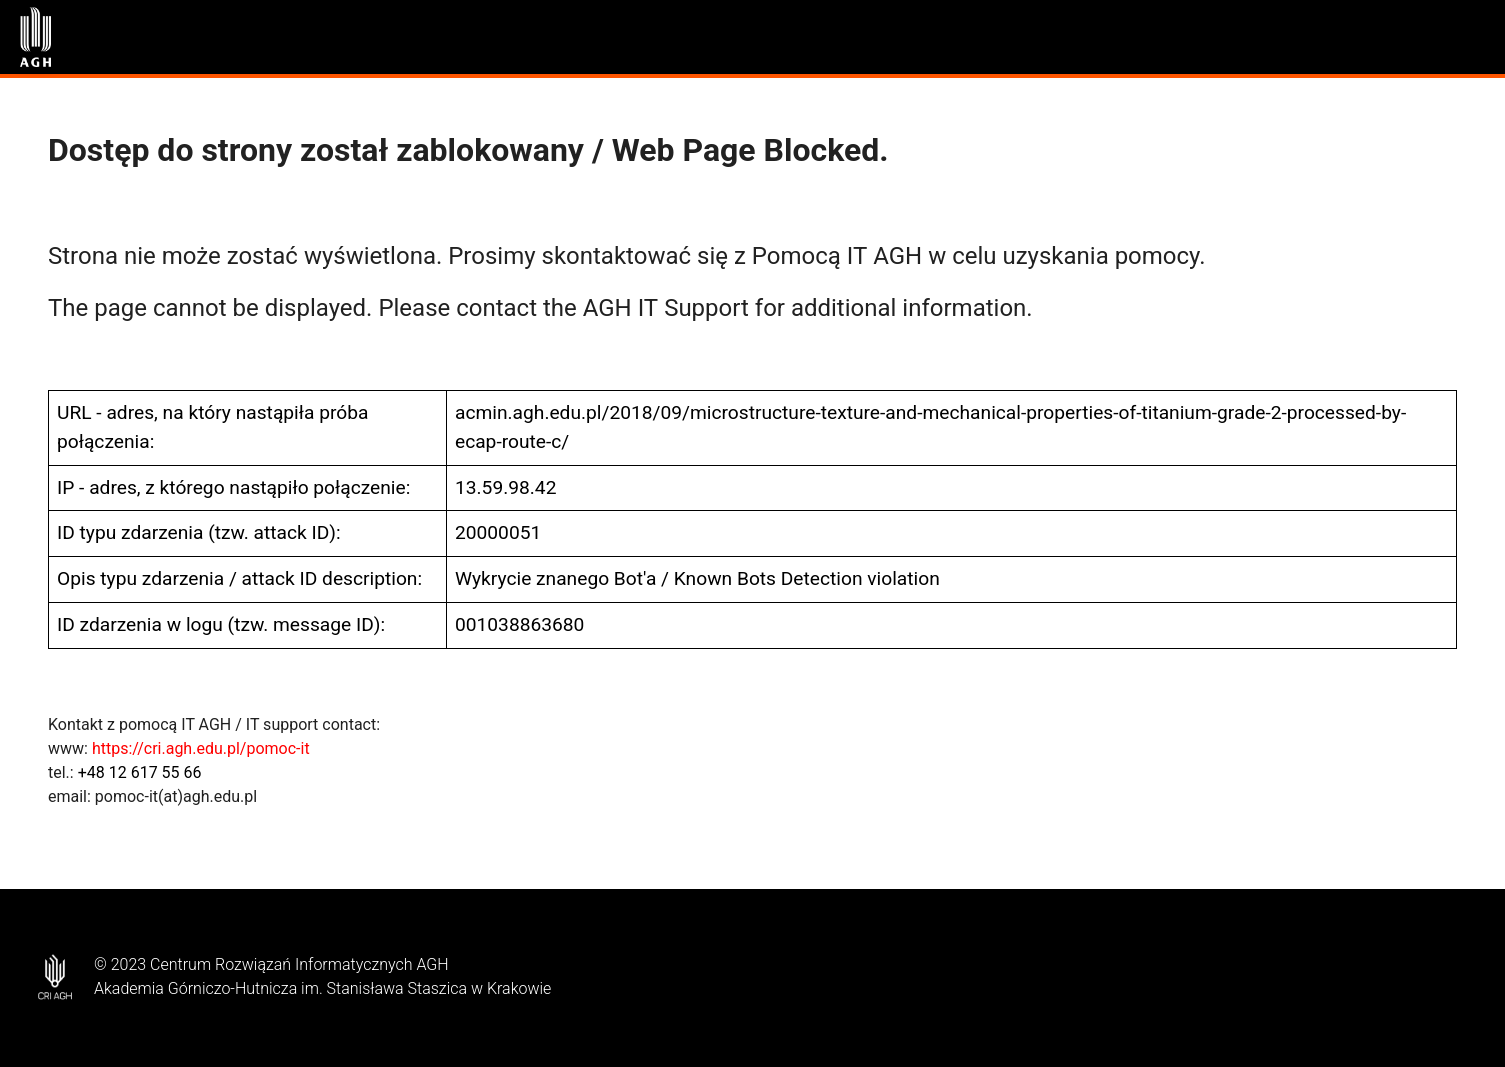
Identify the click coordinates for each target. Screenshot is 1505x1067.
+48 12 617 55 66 (140, 772)
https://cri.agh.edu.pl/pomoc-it (201, 748)
